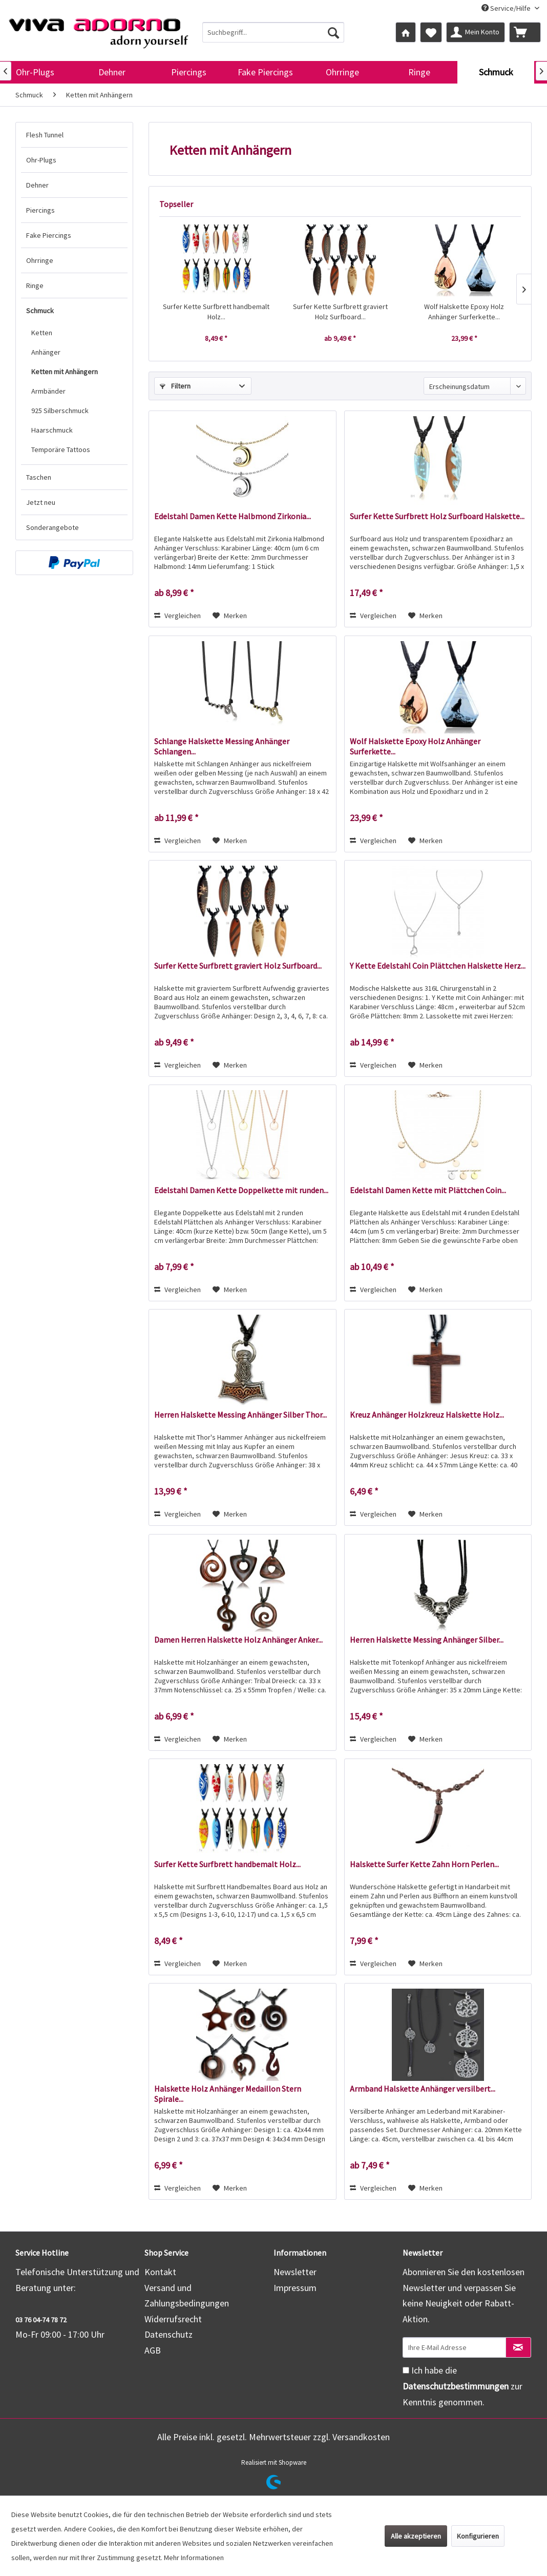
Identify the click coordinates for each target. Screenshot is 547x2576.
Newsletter (295, 2272)
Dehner (37, 185)
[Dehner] (111, 72)
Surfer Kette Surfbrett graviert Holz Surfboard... (340, 311)
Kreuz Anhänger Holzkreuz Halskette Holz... (427, 1414)
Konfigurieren (478, 2536)
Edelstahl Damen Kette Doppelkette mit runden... (241, 1190)
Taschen (38, 477)
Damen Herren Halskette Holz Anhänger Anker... (238, 1639)
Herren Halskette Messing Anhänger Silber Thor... (240, 1414)
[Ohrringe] (342, 72)
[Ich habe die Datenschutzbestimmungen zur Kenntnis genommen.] (406, 2370)
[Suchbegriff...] (273, 32)
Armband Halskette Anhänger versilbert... (422, 2088)
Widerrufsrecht (173, 2319)
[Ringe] (419, 72)
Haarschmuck (52, 430)
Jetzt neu (40, 502)
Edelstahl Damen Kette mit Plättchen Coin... (428, 1190)
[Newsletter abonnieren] (518, 2347)
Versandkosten (361, 2437)
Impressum (295, 2288)
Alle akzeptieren (416, 2536)
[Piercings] (188, 72)
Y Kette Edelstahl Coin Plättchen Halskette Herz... (437, 965)
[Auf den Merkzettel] (230, 615)
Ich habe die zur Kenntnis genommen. (462, 2385)
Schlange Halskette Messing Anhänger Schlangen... (221, 746)
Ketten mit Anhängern (64, 371)
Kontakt (160, 2272)
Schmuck (40, 310)
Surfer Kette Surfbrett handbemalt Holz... (216, 311)
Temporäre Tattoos (60, 449)
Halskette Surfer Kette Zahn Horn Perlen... (424, 1864)
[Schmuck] (495, 72)
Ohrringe (39, 260)
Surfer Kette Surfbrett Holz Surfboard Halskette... (437, 516)
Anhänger (45, 352)
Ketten (41, 332)
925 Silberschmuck (60, 410)
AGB (152, 2350)
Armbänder (48, 391)
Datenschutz (168, 2334)
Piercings (40, 210)
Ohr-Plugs (41, 160)
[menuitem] (273, 32)
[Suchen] (333, 32)
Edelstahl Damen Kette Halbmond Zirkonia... (232, 516)
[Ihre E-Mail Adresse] (454, 2347)
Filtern (175, 386)
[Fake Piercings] (265, 72)
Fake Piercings (48, 235)
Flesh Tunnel (45, 134)
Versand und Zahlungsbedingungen (186, 2295)
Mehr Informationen (194, 2557)
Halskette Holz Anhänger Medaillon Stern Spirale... (227, 2093)
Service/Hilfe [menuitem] (506, 8)
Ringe (35, 285)
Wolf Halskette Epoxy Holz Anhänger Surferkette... (464, 311)
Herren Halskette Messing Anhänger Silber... (426, 1639)
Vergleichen (177, 615)
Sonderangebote (52, 527)
